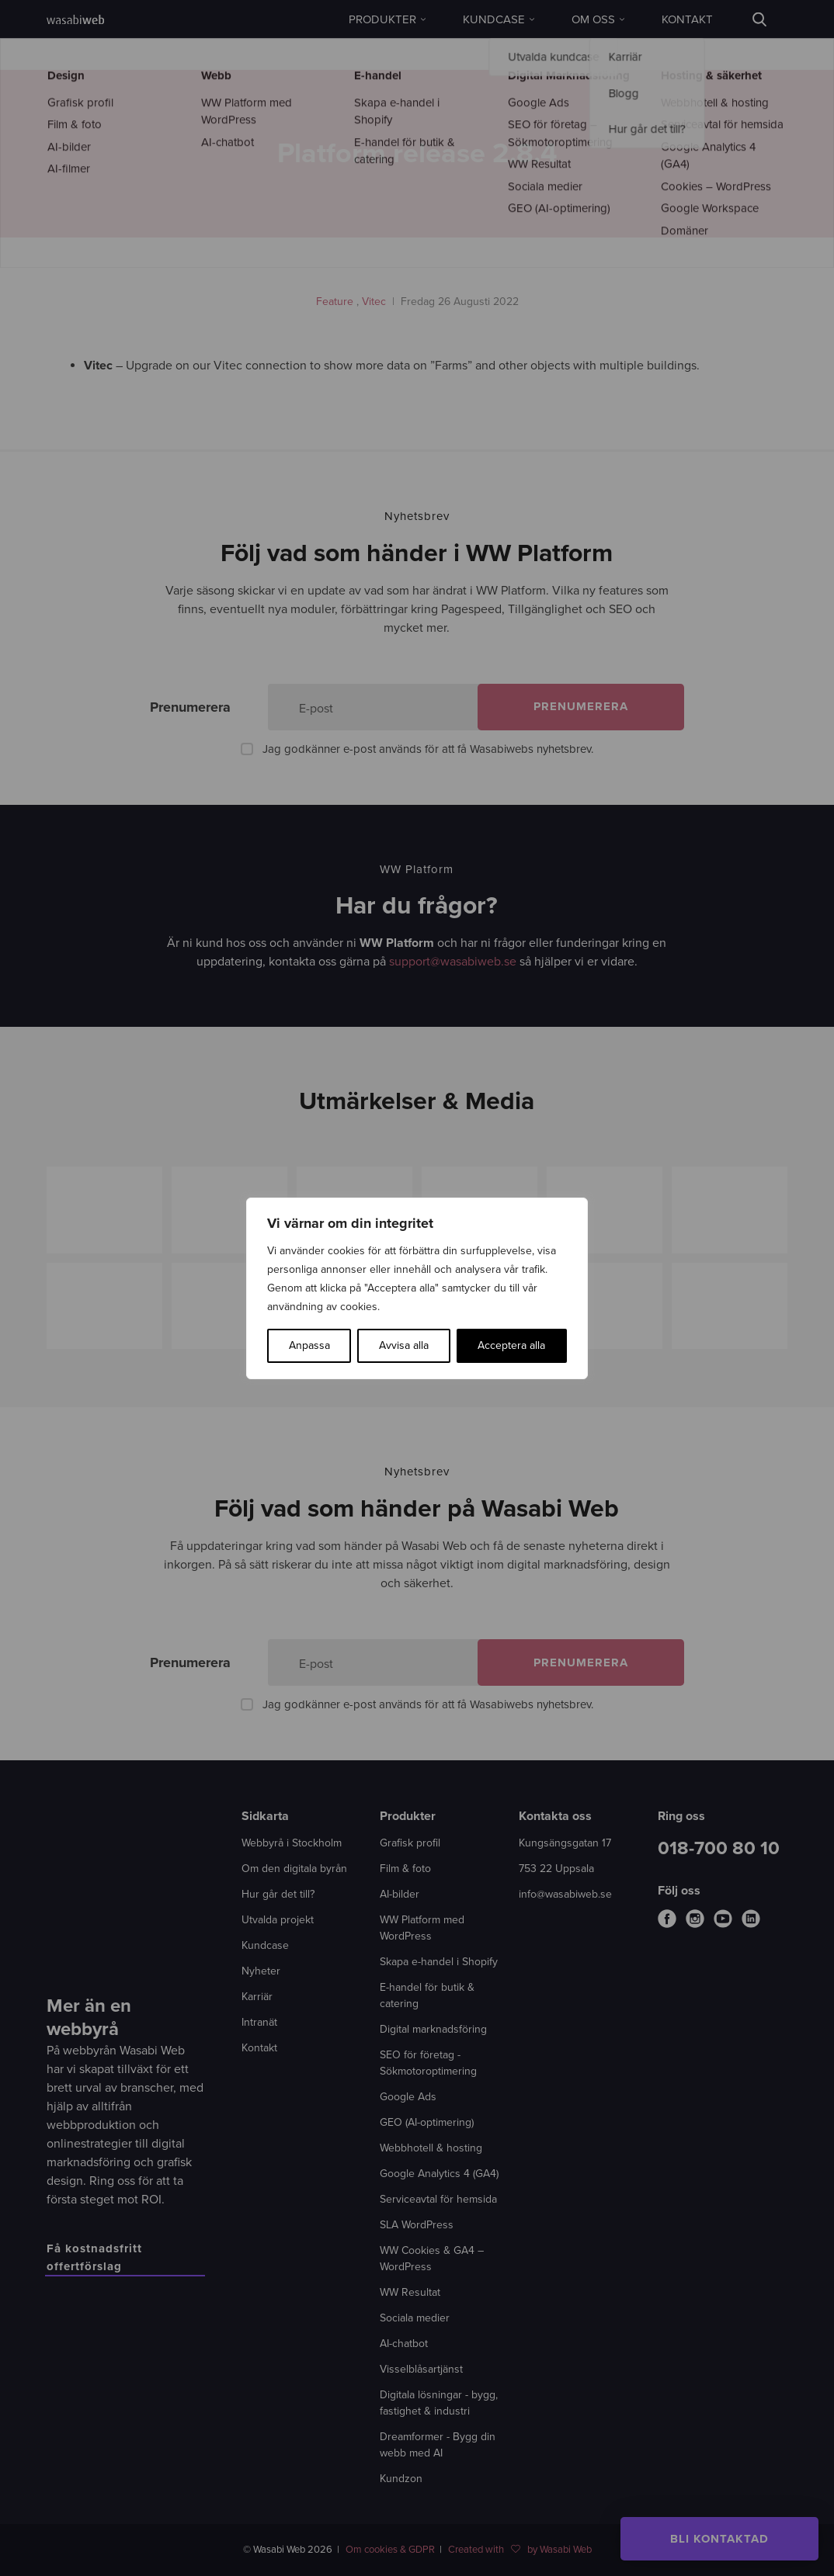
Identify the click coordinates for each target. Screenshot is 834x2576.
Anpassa (309, 1345)
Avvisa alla (404, 1345)
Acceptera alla (511, 1345)
